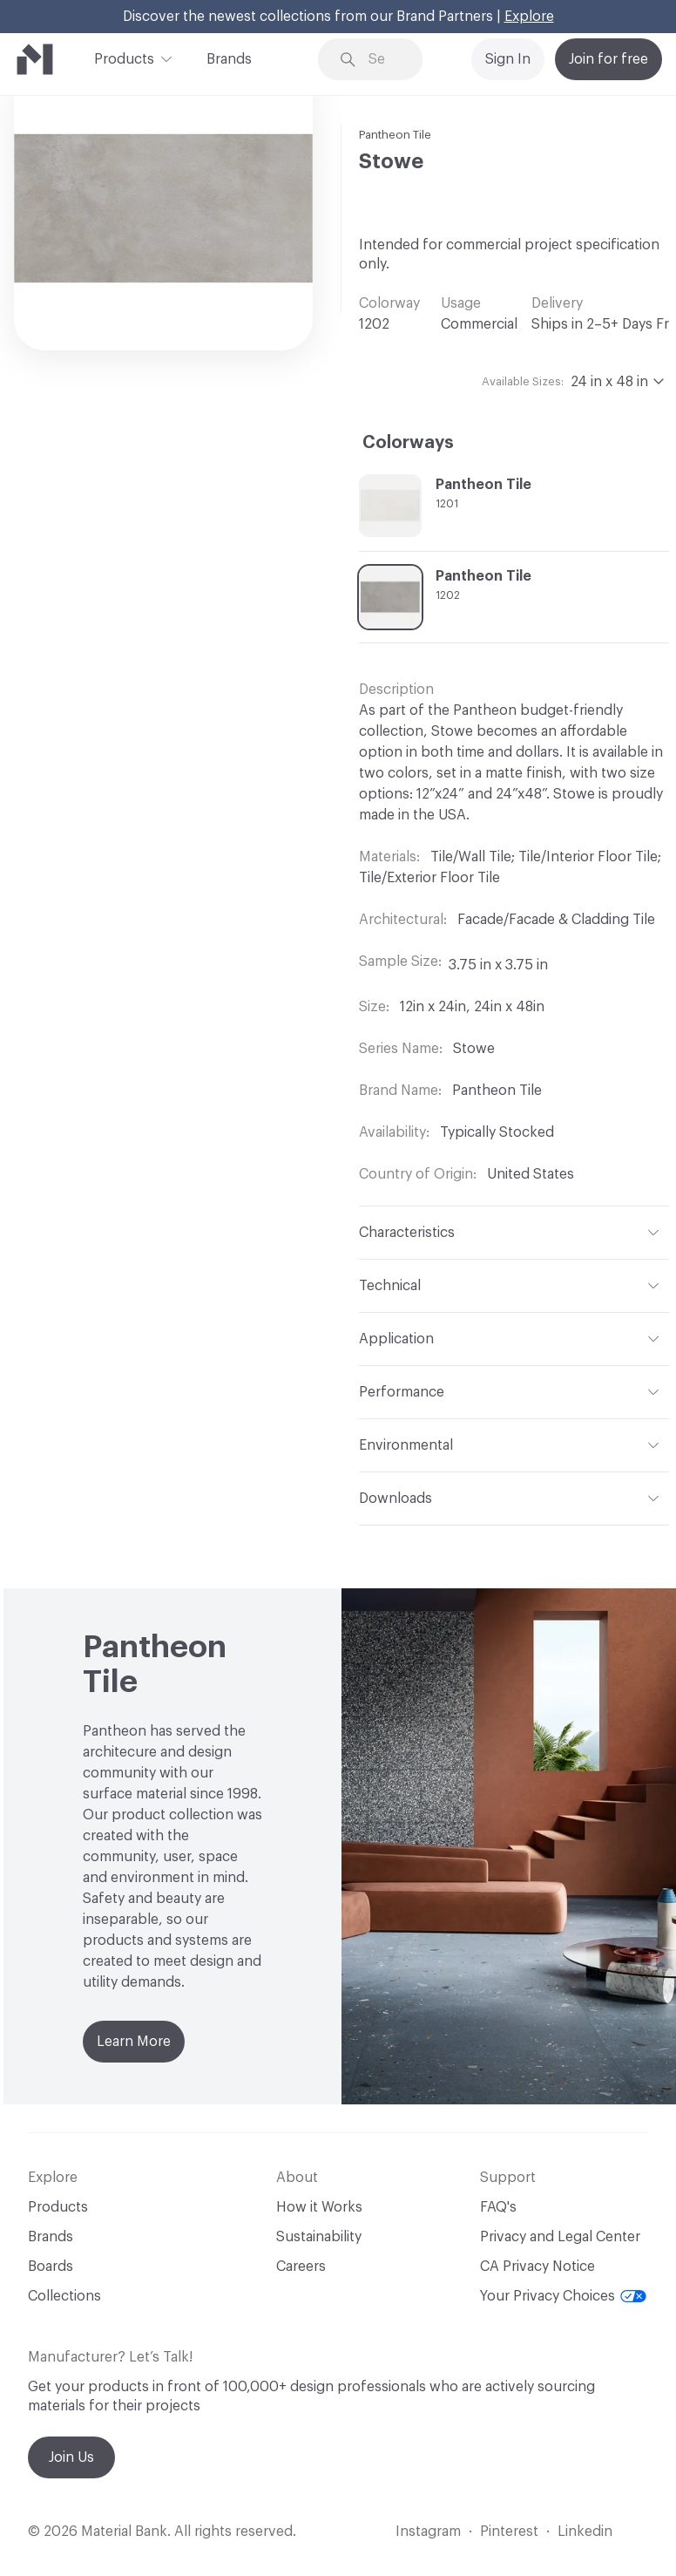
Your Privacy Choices (563, 2296)
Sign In (508, 59)
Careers (301, 2267)
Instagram (428, 2532)
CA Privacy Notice (537, 2267)
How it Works (319, 2207)
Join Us (71, 2457)
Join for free (608, 59)
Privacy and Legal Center (560, 2237)
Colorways (408, 443)
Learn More (134, 2042)
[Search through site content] (382, 60)
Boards (50, 2267)
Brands (229, 59)
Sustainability (319, 2237)
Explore (529, 17)
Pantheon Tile (395, 134)
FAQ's (498, 2207)
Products (124, 57)
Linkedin (585, 2532)
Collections (64, 2296)
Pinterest (509, 2532)
